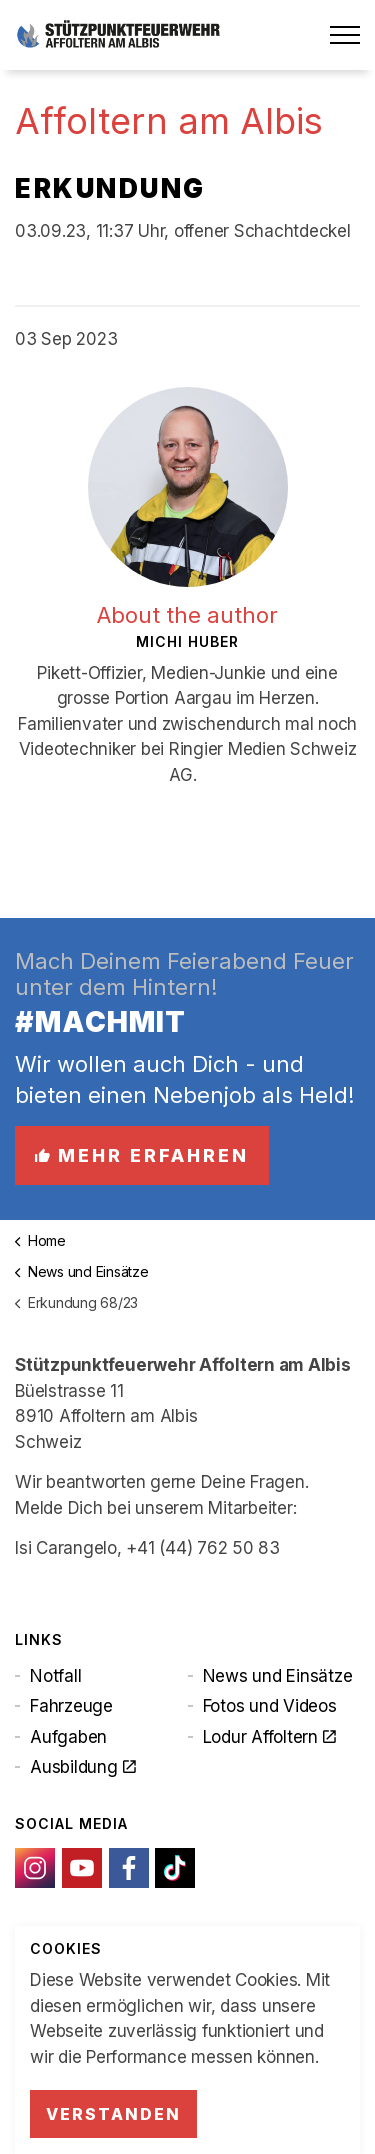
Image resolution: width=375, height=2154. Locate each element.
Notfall (55, 1676)
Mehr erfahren (142, 1155)
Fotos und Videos (270, 1706)
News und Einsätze (278, 1676)
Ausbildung (82, 1767)
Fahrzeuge (71, 1706)
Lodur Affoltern (269, 1737)
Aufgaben (68, 1737)
